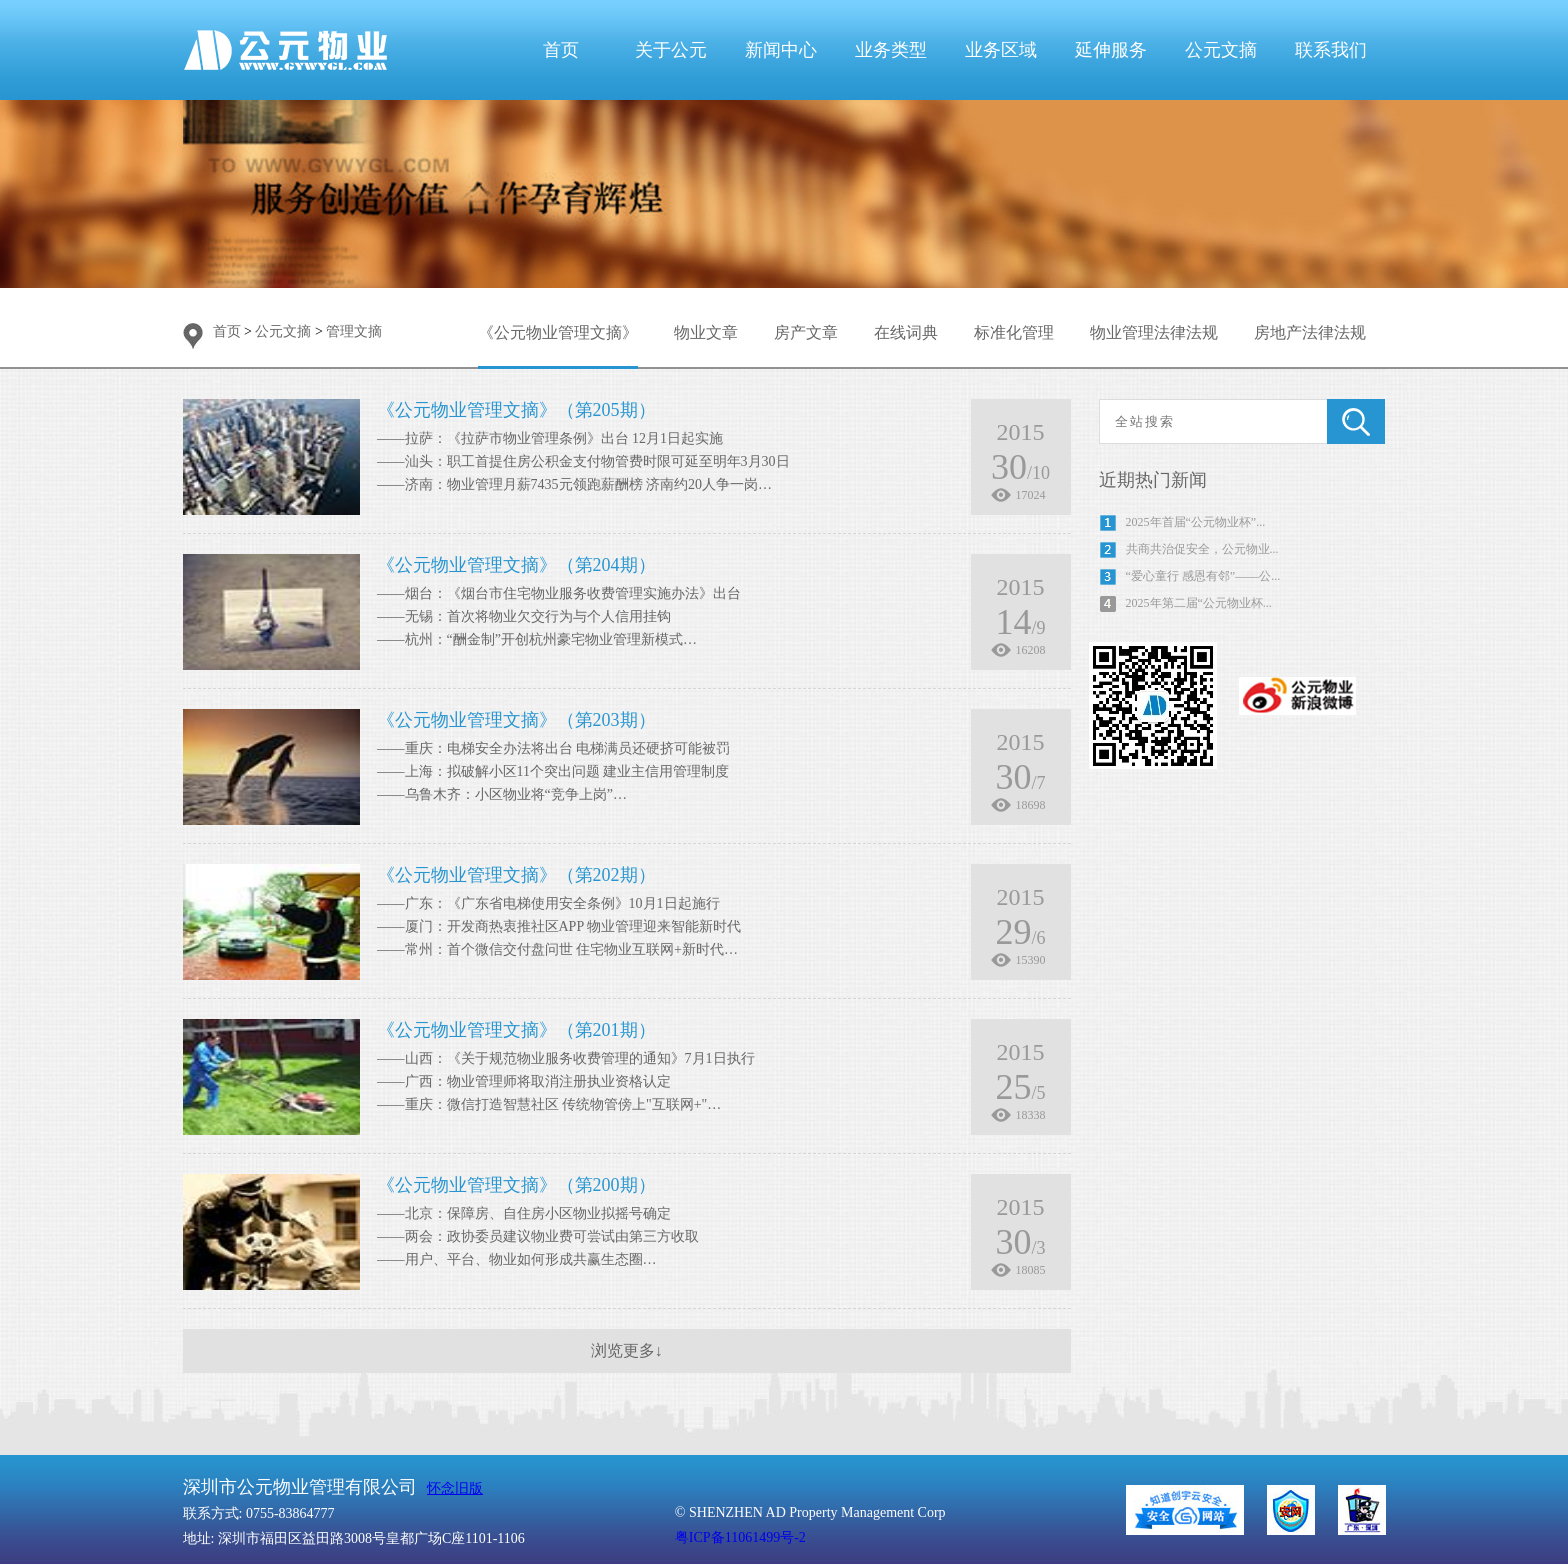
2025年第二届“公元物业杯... (1199, 603)
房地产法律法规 (1310, 332)
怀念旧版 (455, 1488)
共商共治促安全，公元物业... (1202, 549)
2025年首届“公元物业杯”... (1196, 522)
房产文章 (806, 332)
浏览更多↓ (627, 1350)
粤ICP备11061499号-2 (740, 1537)
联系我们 (1331, 50)
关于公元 (671, 50)
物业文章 (706, 332)
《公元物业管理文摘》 (558, 332)
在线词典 (906, 332)
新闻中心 (781, 50)
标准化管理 (1014, 332)
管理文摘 (354, 331)
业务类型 (891, 50)
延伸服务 (1111, 50)
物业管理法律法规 (1154, 332)
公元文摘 (1221, 50)
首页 (561, 50)
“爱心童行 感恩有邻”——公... (1203, 576)
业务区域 (1001, 50)
